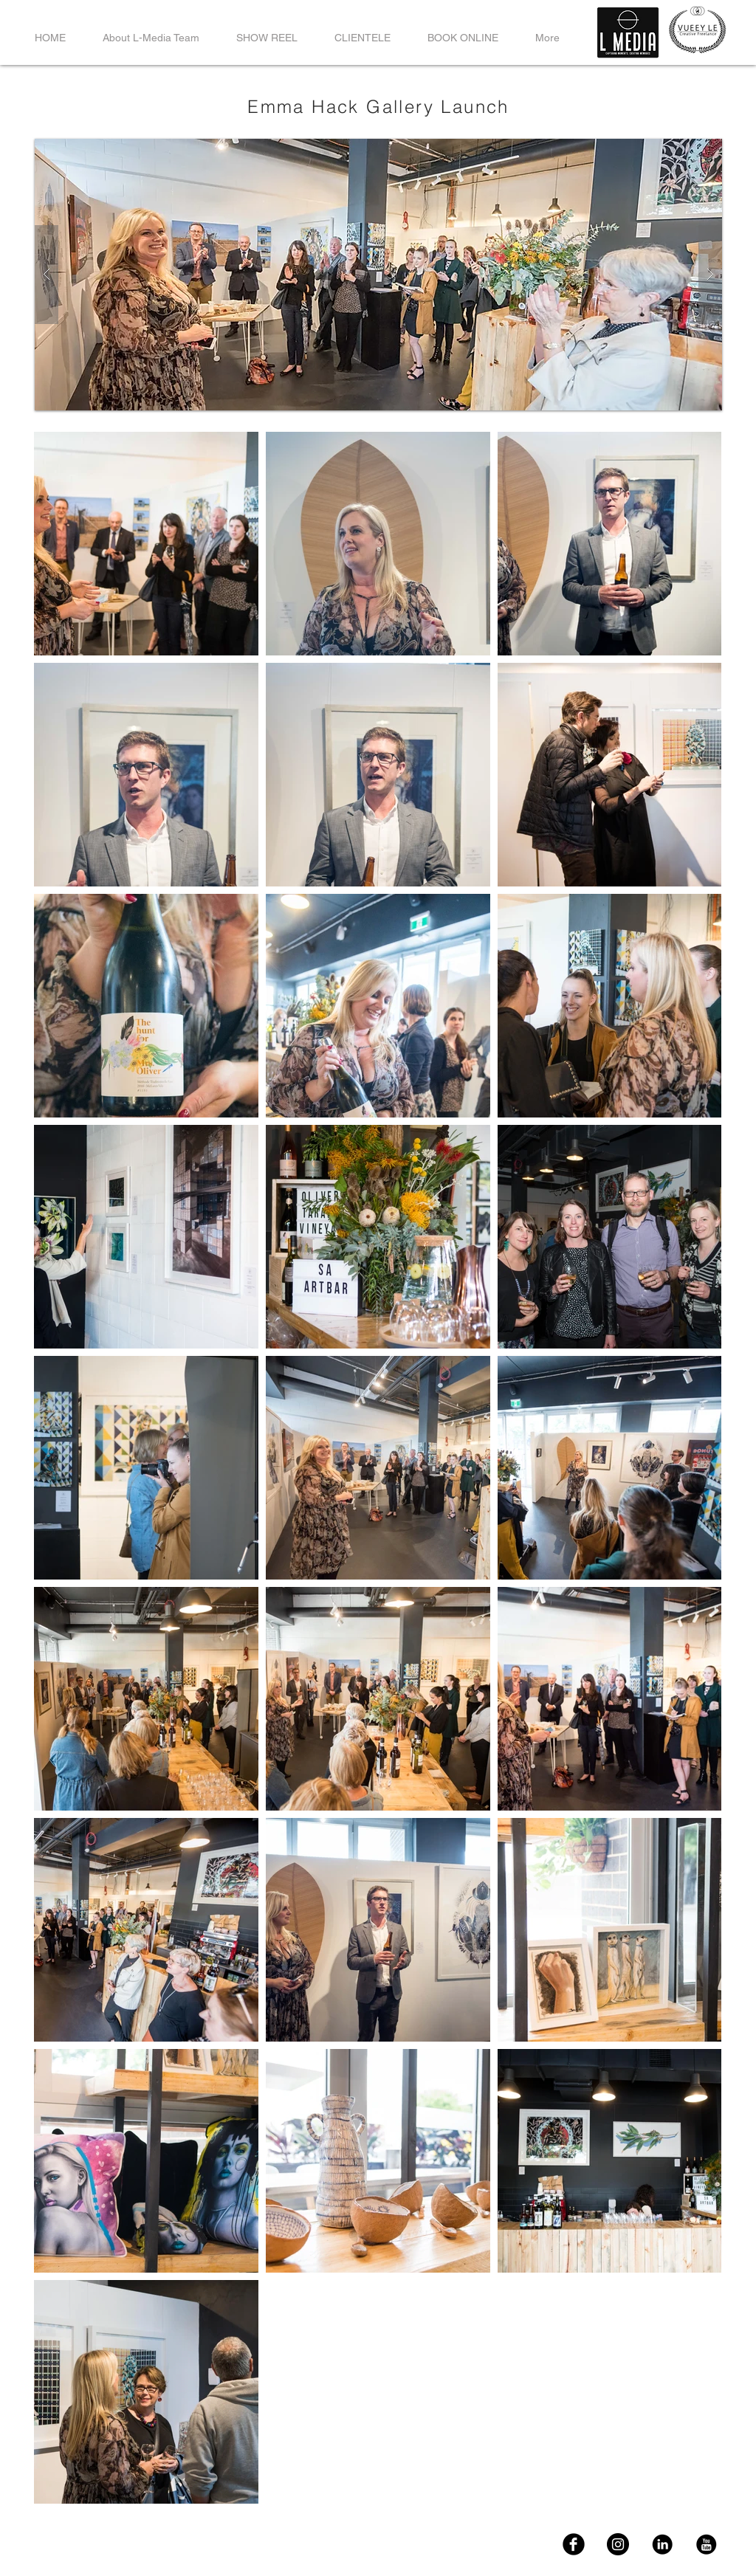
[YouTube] (706, 2544)
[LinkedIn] (662, 2544)
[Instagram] (618, 2544)
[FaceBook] (574, 2544)
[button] (378, 274)
